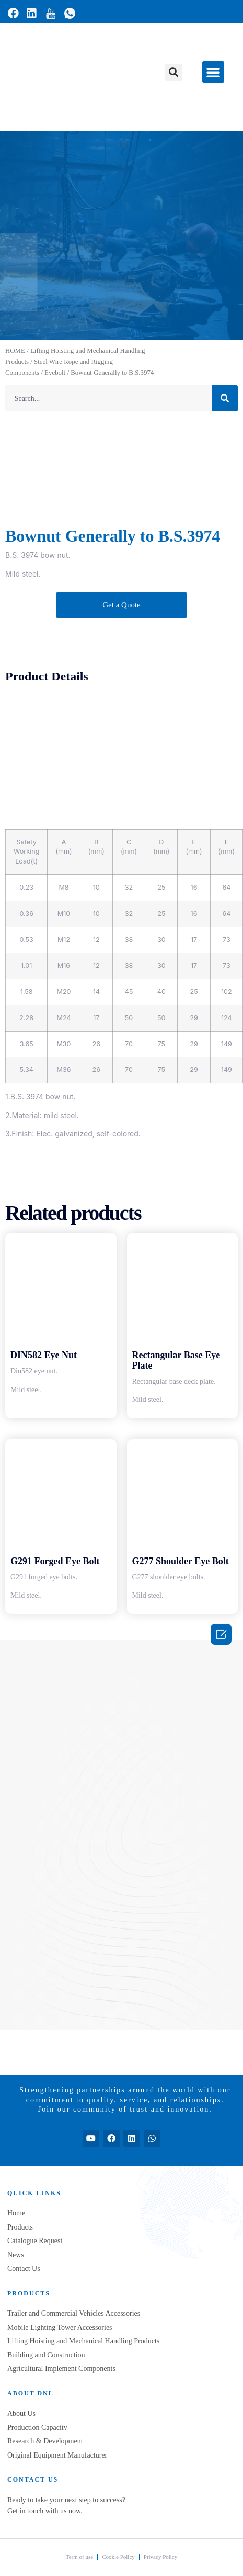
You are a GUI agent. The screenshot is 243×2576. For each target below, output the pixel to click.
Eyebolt (54, 372)
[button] (173, 72)
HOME (15, 350)
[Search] (225, 398)
